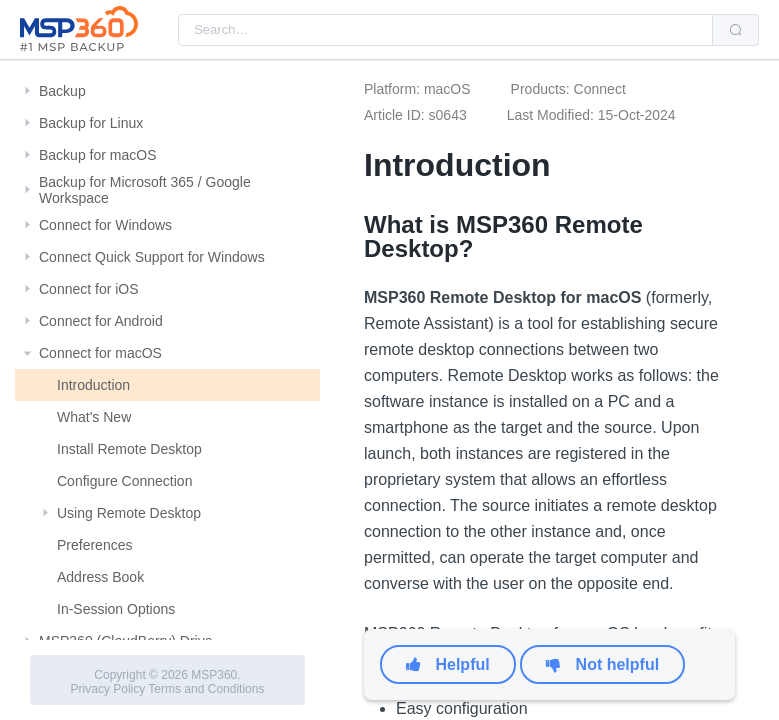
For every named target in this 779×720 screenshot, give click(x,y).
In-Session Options (116, 609)
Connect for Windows (105, 225)
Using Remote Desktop (129, 513)
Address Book (100, 577)
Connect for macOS (100, 353)
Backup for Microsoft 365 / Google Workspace (145, 190)
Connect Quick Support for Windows (152, 257)
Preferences (94, 545)
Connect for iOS (89, 289)
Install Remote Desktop (129, 449)
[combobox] (445, 30)
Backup (62, 91)
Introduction (93, 385)
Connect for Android (101, 321)
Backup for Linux (91, 123)
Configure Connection (124, 481)
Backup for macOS (98, 155)
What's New (94, 417)
